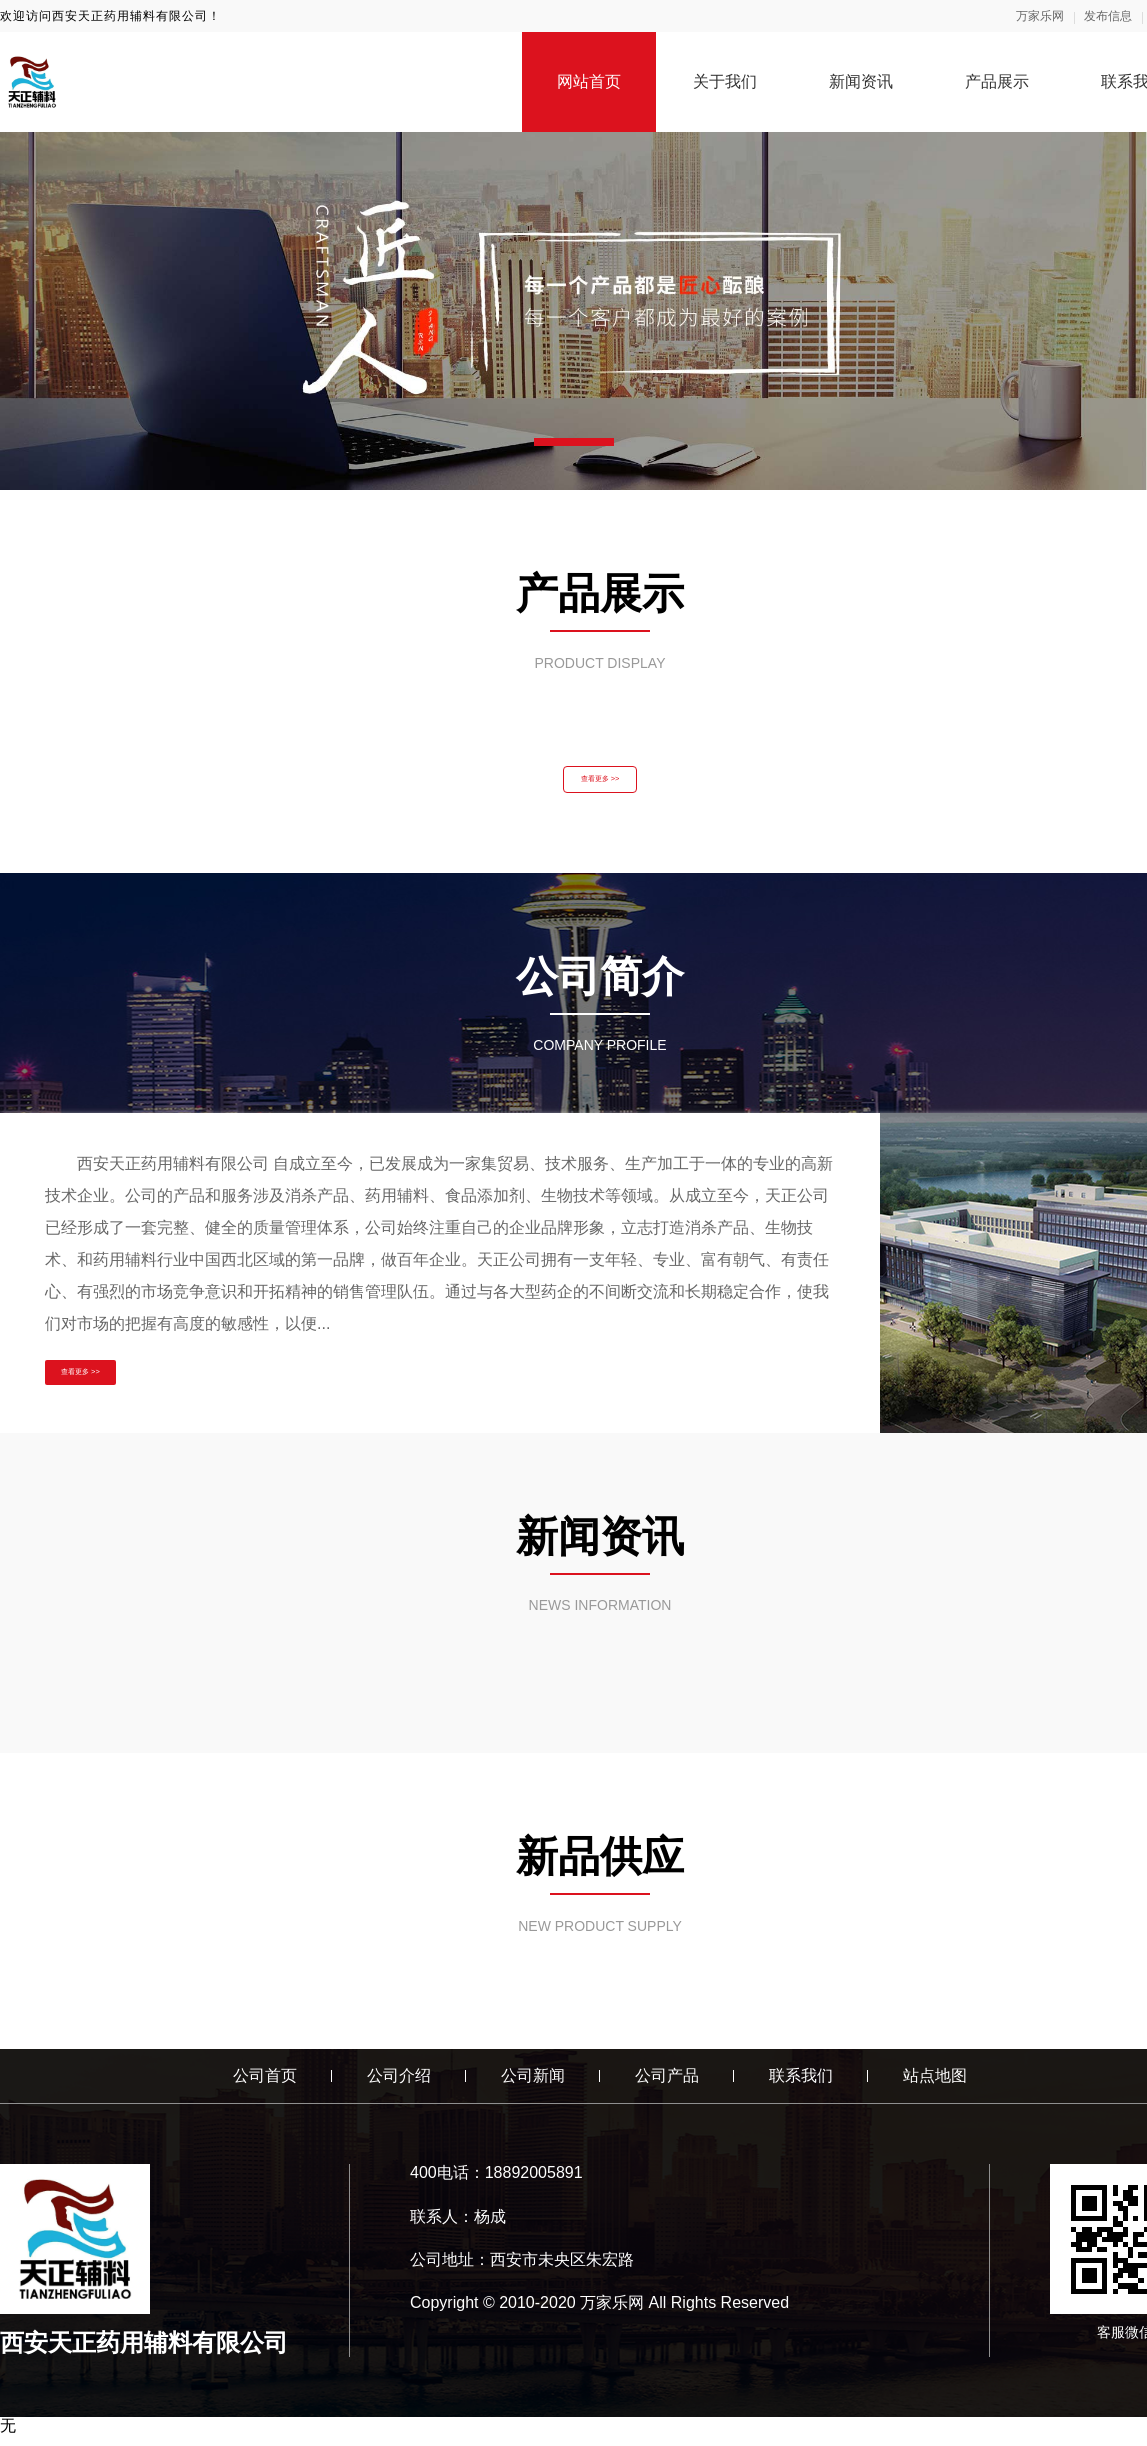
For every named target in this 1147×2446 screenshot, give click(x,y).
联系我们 (801, 2086)
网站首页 (589, 81)
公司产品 (667, 2086)
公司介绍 (399, 2086)
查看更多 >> (600, 785)
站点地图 (935, 2086)
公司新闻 (533, 2086)
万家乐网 (1040, 16)
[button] (574, 442)
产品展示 (997, 81)
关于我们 (725, 81)
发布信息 (1108, 16)
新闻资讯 (861, 81)
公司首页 (265, 2086)
